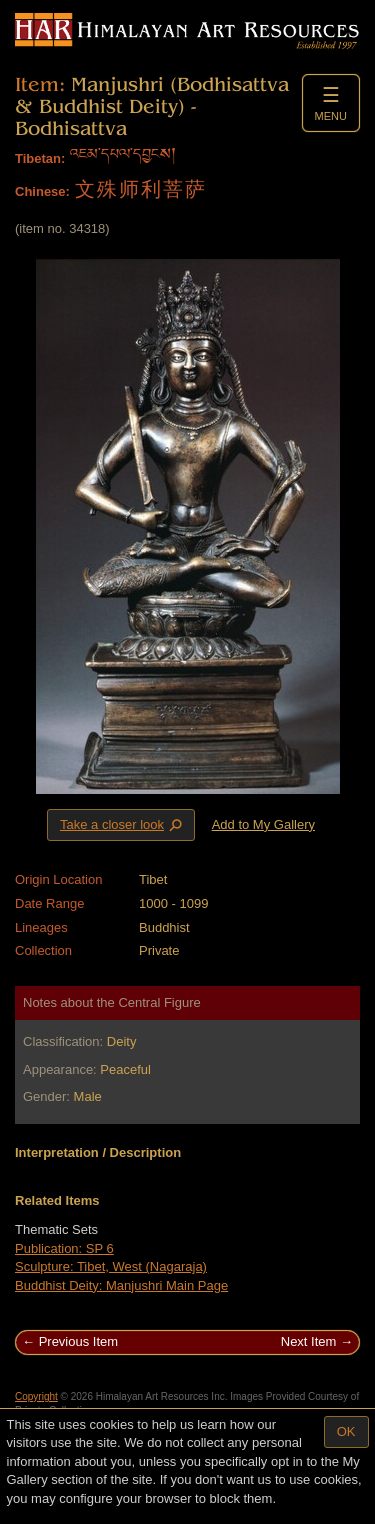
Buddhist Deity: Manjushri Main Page (121, 1285)
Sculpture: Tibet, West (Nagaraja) (111, 1266)
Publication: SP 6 (64, 1248)
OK (346, 1431)
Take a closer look (123, 824)
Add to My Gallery (263, 824)
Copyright (36, 1396)
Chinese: (42, 191)
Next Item (309, 1341)
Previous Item (78, 1341)
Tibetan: (40, 158)
